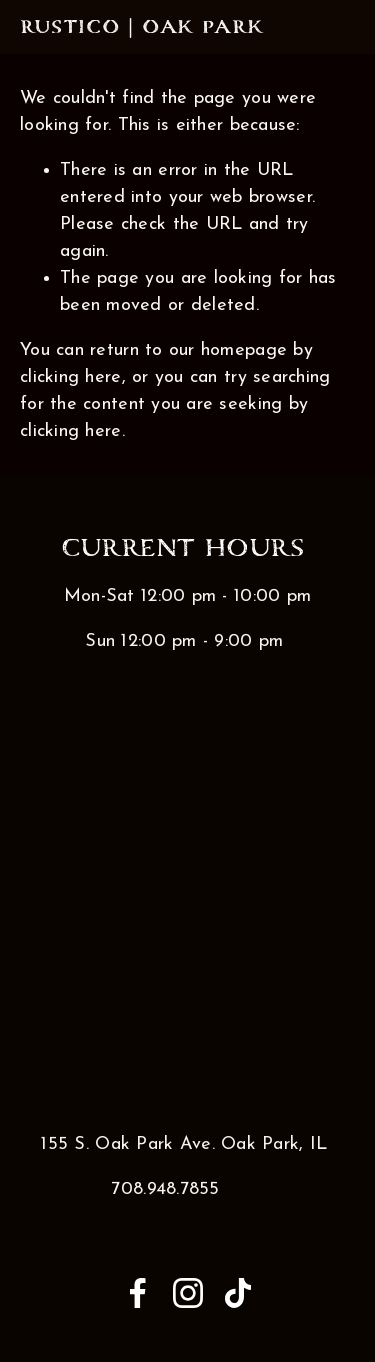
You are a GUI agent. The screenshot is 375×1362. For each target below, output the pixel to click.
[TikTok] (238, 1293)
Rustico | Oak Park (142, 27)
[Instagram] (188, 1293)
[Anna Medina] (138, 1293)
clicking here (71, 377)
